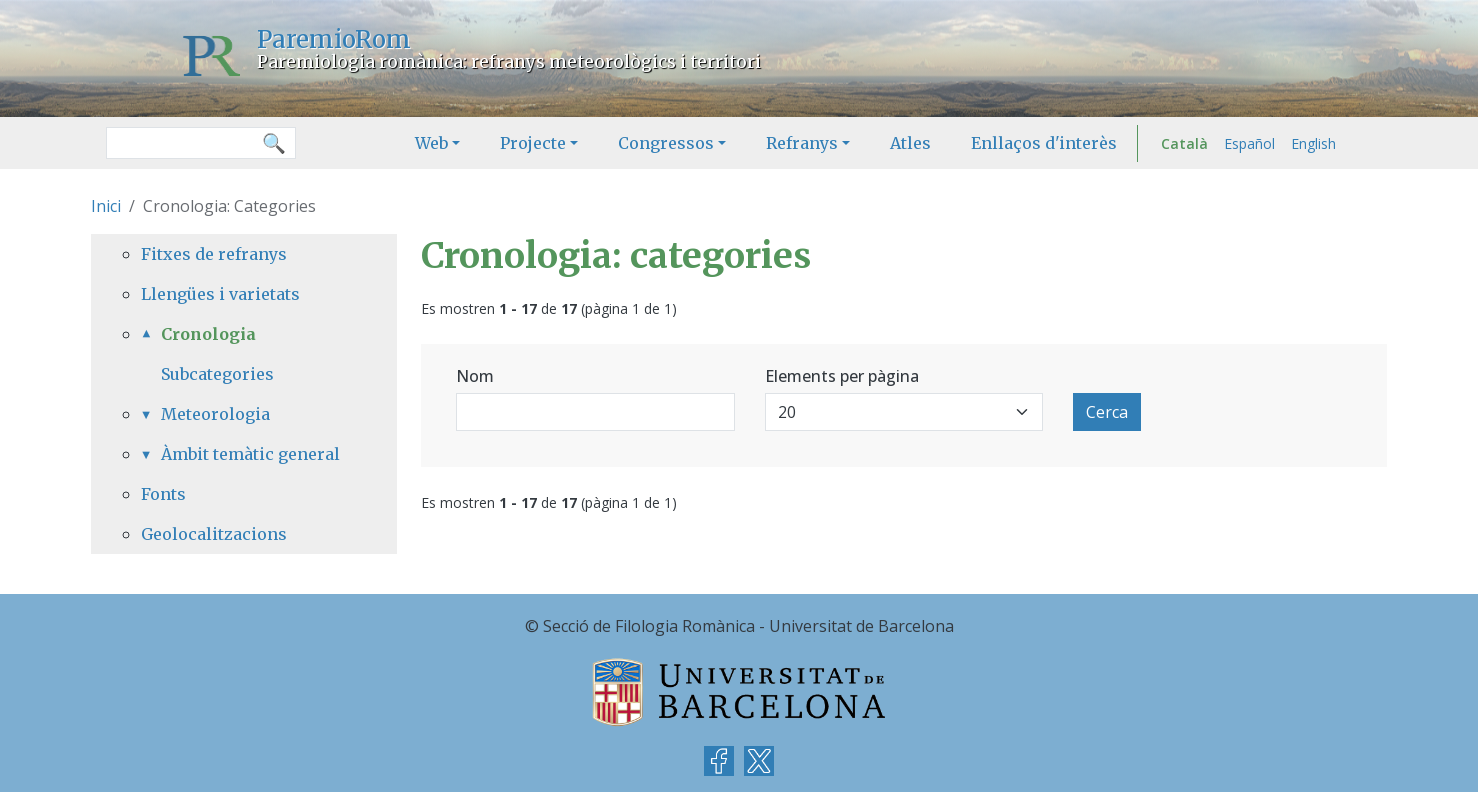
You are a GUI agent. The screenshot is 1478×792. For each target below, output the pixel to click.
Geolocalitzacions (214, 534)
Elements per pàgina (842, 376)
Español (1249, 143)
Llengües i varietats (220, 294)
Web (431, 143)
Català (1184, 143)
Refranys (802, 143)
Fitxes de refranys (214, 254)
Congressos (666, 143)
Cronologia (208, 334)
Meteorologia (215, 414)
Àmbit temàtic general (250, 454)
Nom (475, 376)
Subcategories (217, 374)
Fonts (163, 494)
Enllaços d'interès (1044, 143)
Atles (910, 143)
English (1313, 143)
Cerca (1107, 412)
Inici (106, 206)
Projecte (533, 143)
